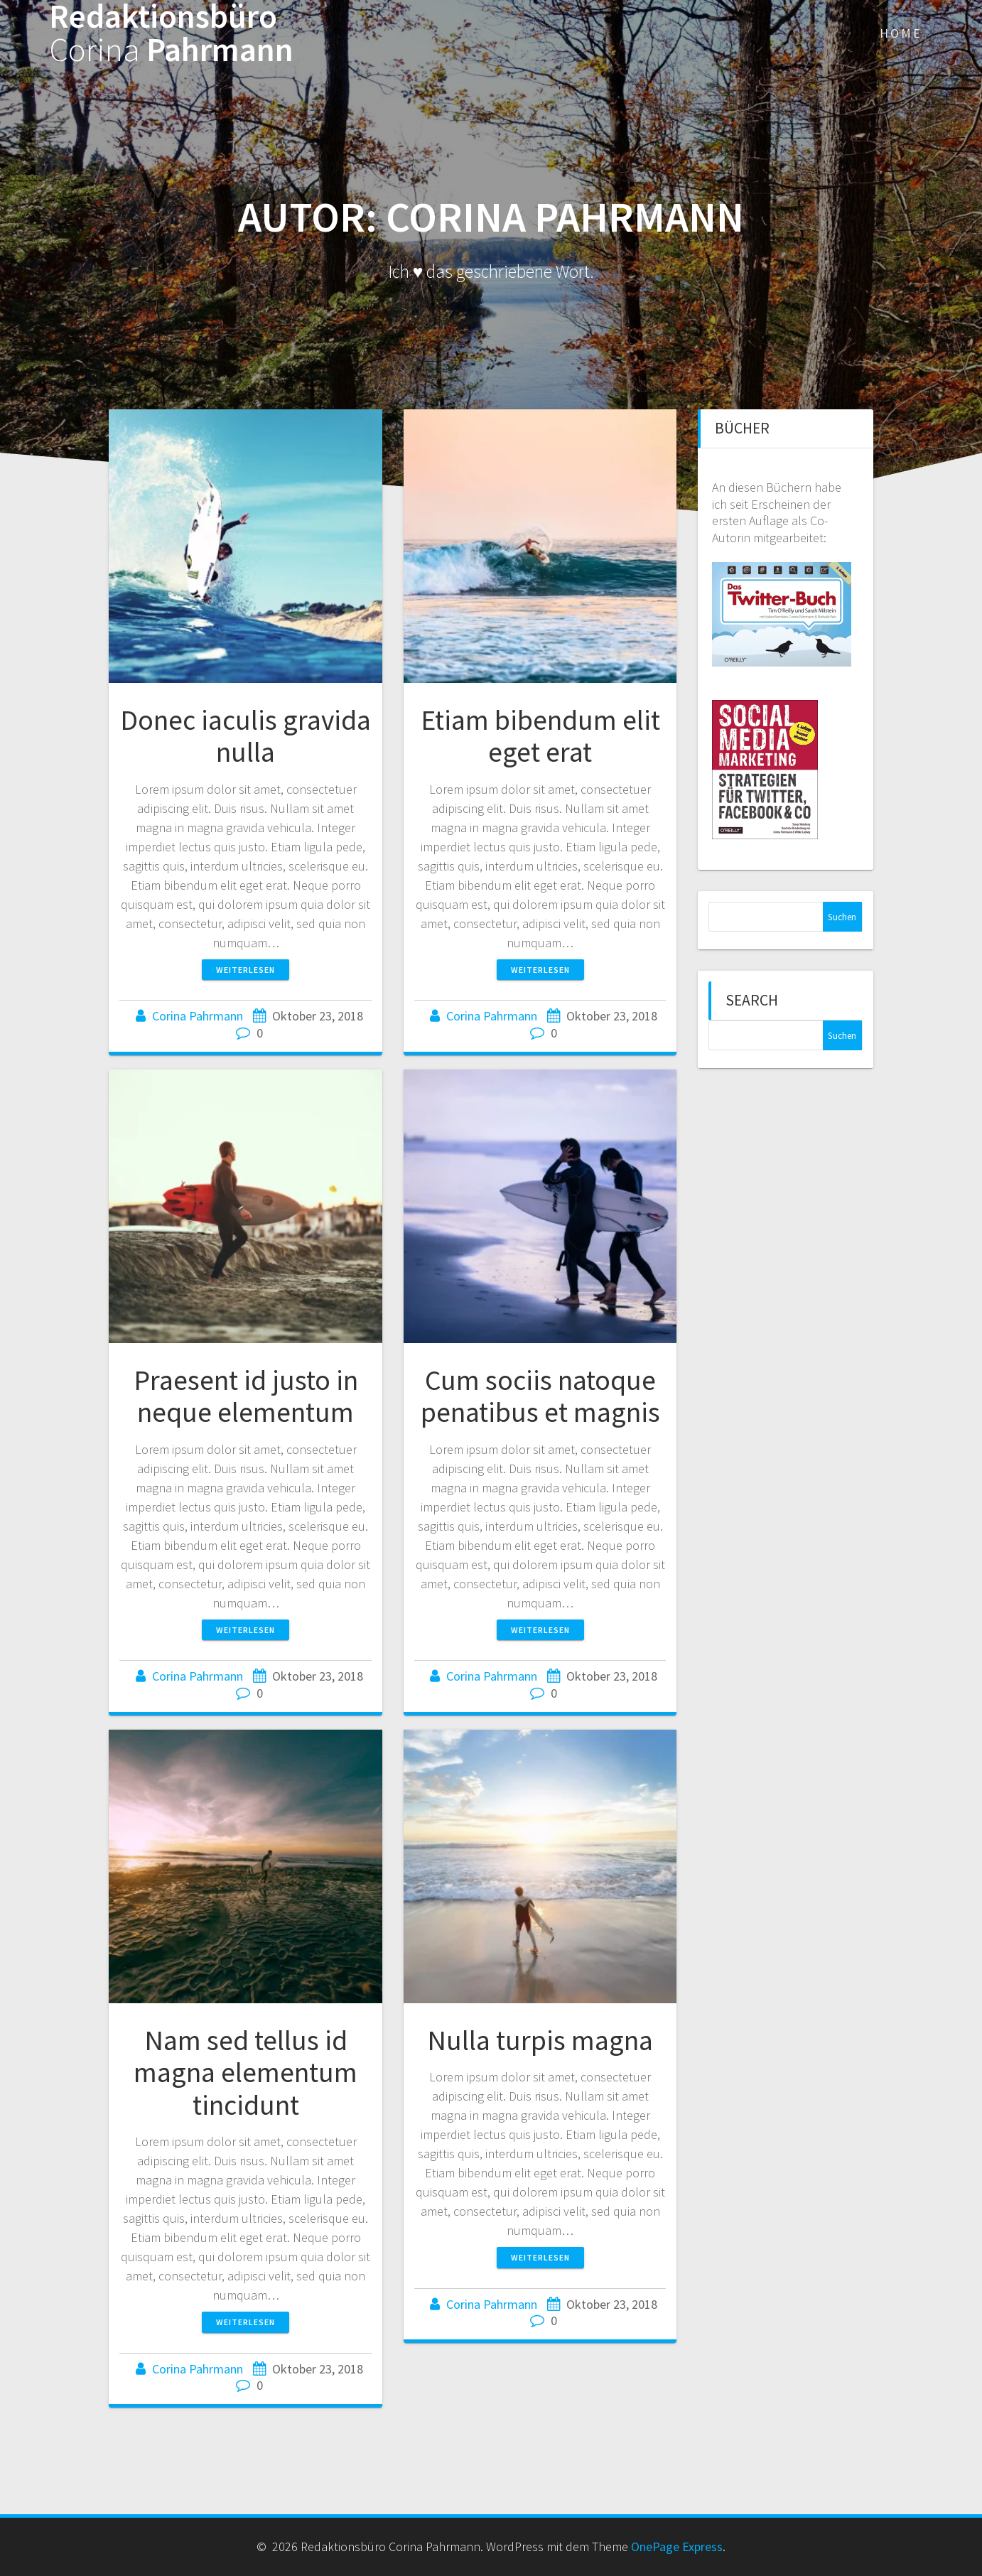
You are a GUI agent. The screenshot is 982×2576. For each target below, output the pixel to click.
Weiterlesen (245, 969)
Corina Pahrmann (197, 1016)
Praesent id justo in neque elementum (246, 1396)
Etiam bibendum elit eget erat (540, 736)
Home (901, 33)
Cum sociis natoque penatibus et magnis (540, 1396)
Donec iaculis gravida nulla (245, 736)
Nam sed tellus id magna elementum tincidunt (245, 2072)
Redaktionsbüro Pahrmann (171, 33)
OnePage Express (677, 2546)
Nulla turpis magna (540, 2040)
